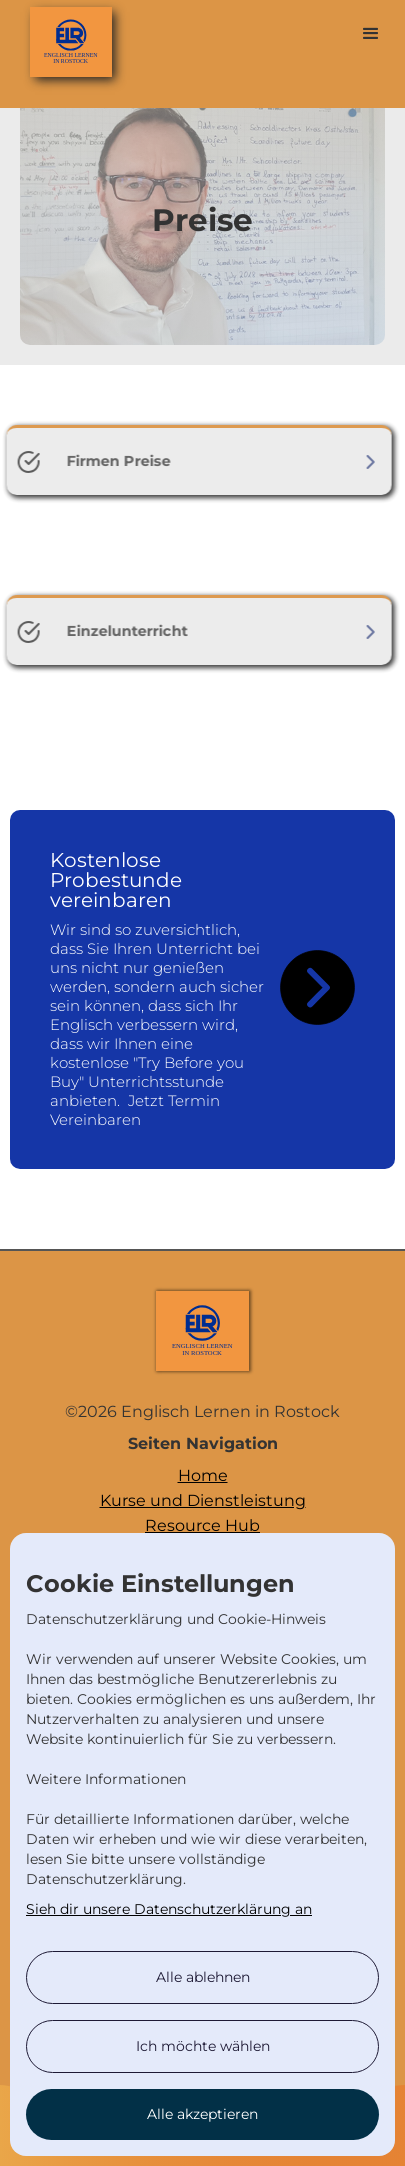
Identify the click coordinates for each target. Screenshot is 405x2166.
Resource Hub (202, 1525)
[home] (46, 36)
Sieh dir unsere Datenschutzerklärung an (169, 1909)
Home (203, 1475)
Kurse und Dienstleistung (203, 1500)
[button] (371, 34)
